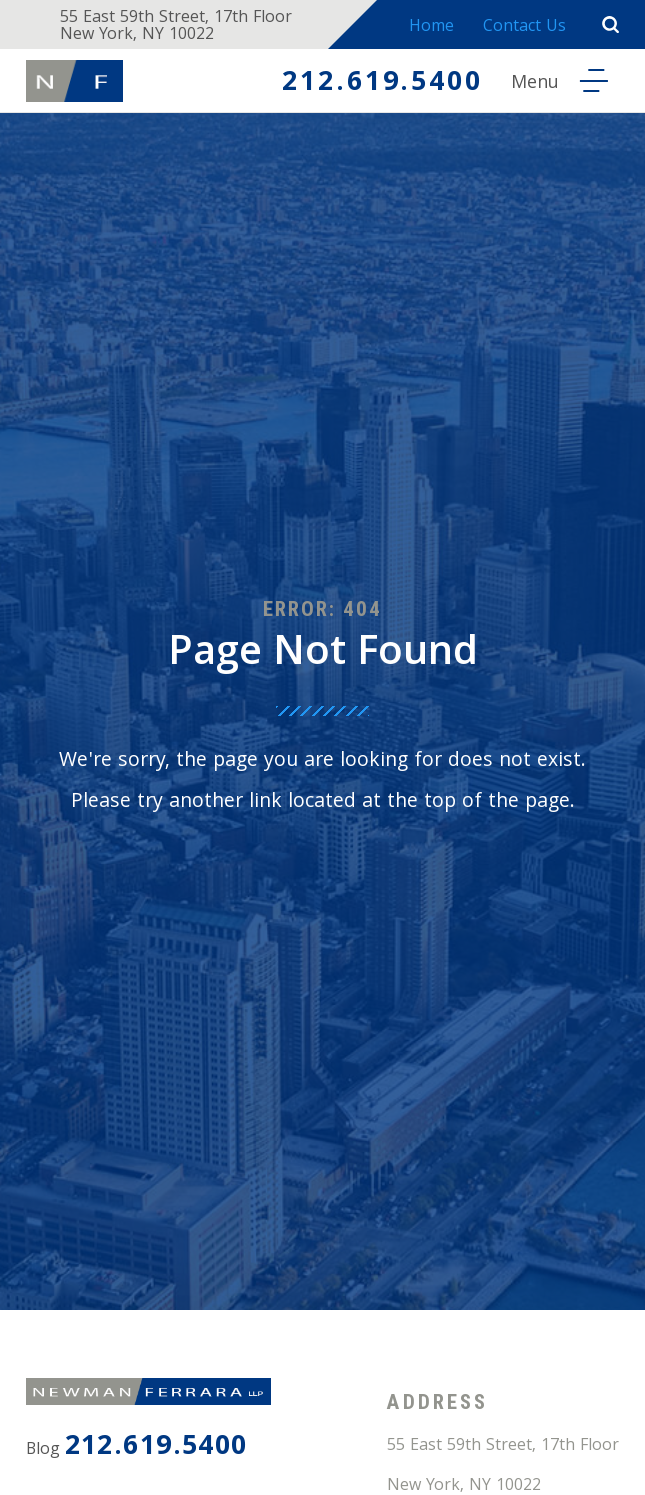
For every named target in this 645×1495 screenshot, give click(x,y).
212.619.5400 (382, 84)
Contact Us (524, 27)
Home (431, 27)
